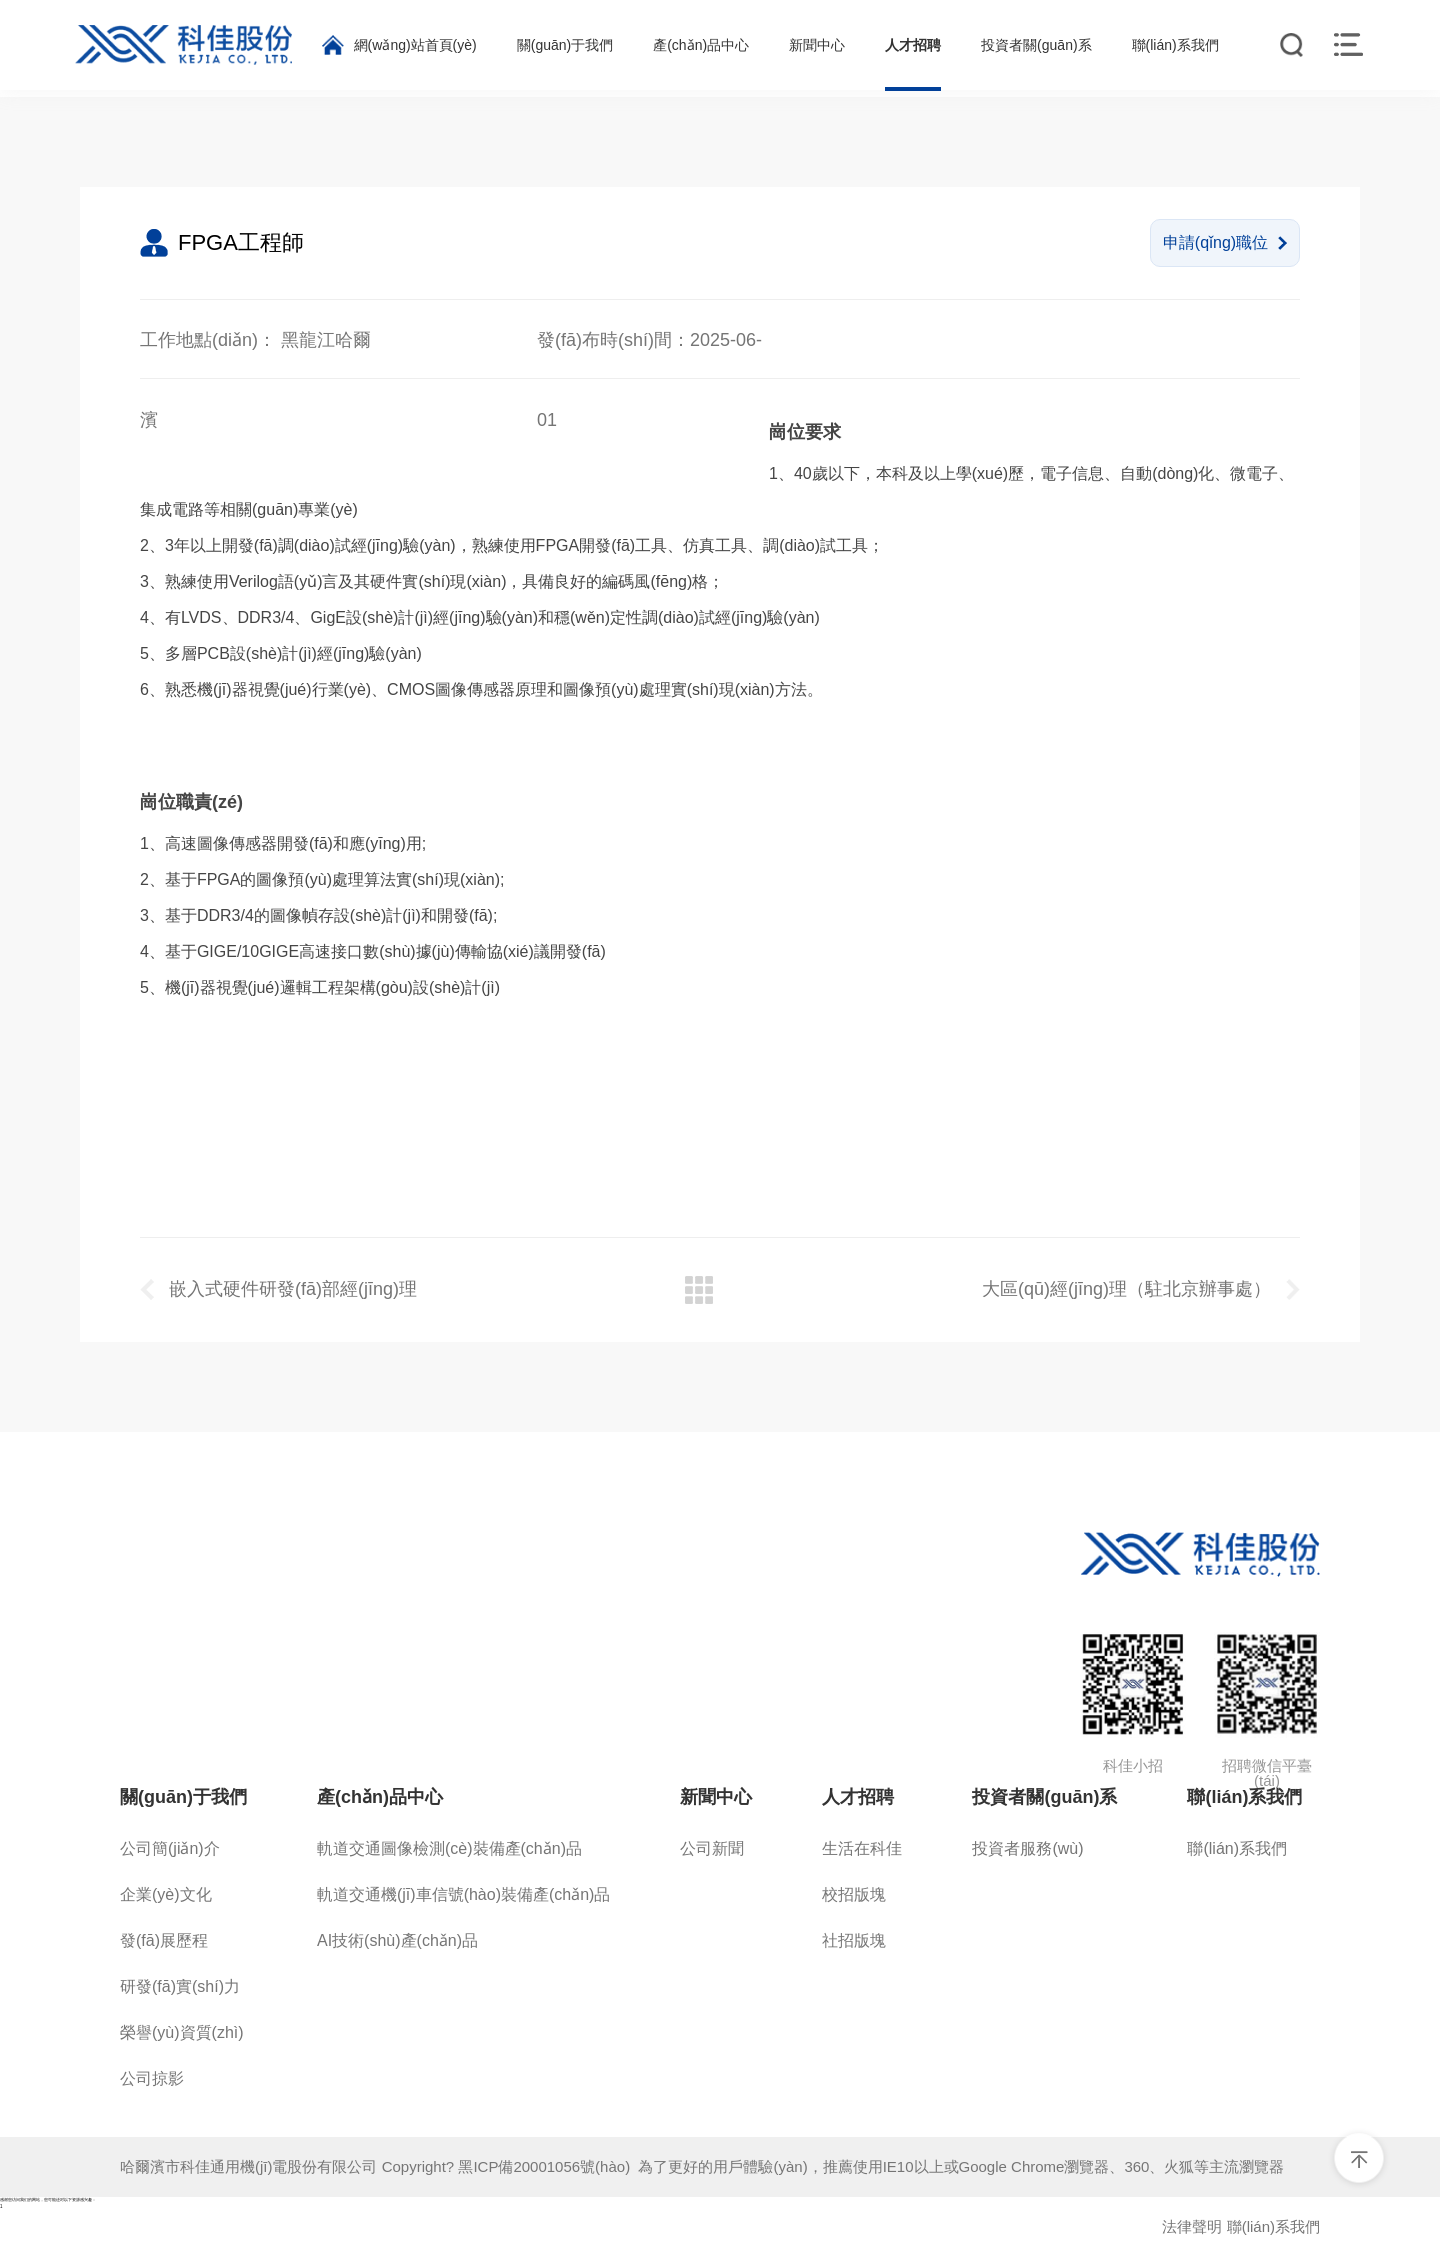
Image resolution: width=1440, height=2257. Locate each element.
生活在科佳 (862, 1848)
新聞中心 (716, 1797)
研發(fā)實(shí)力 (180, 1986)
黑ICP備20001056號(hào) (548, 2166)
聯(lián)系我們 (1244, 1797)
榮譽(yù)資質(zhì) (182, 2032)
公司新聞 (712, 1848)
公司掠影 (152, 2078)
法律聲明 (1192, 2226)
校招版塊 (854, 1894)
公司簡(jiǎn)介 (170, 1848)
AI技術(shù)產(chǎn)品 (397, 1940)
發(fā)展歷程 (164, 1940)
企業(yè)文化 (166, 1894)
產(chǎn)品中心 (380, 1797)
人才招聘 (858, 1797)
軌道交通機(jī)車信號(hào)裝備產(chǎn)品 (463, 1894)
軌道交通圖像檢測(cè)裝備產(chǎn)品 (449, 1848)
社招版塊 (854, 1940)
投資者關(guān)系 (1044, 1797)
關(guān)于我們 (183, 1797)
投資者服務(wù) (1027, 1848)
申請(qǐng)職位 (1225, 242)
